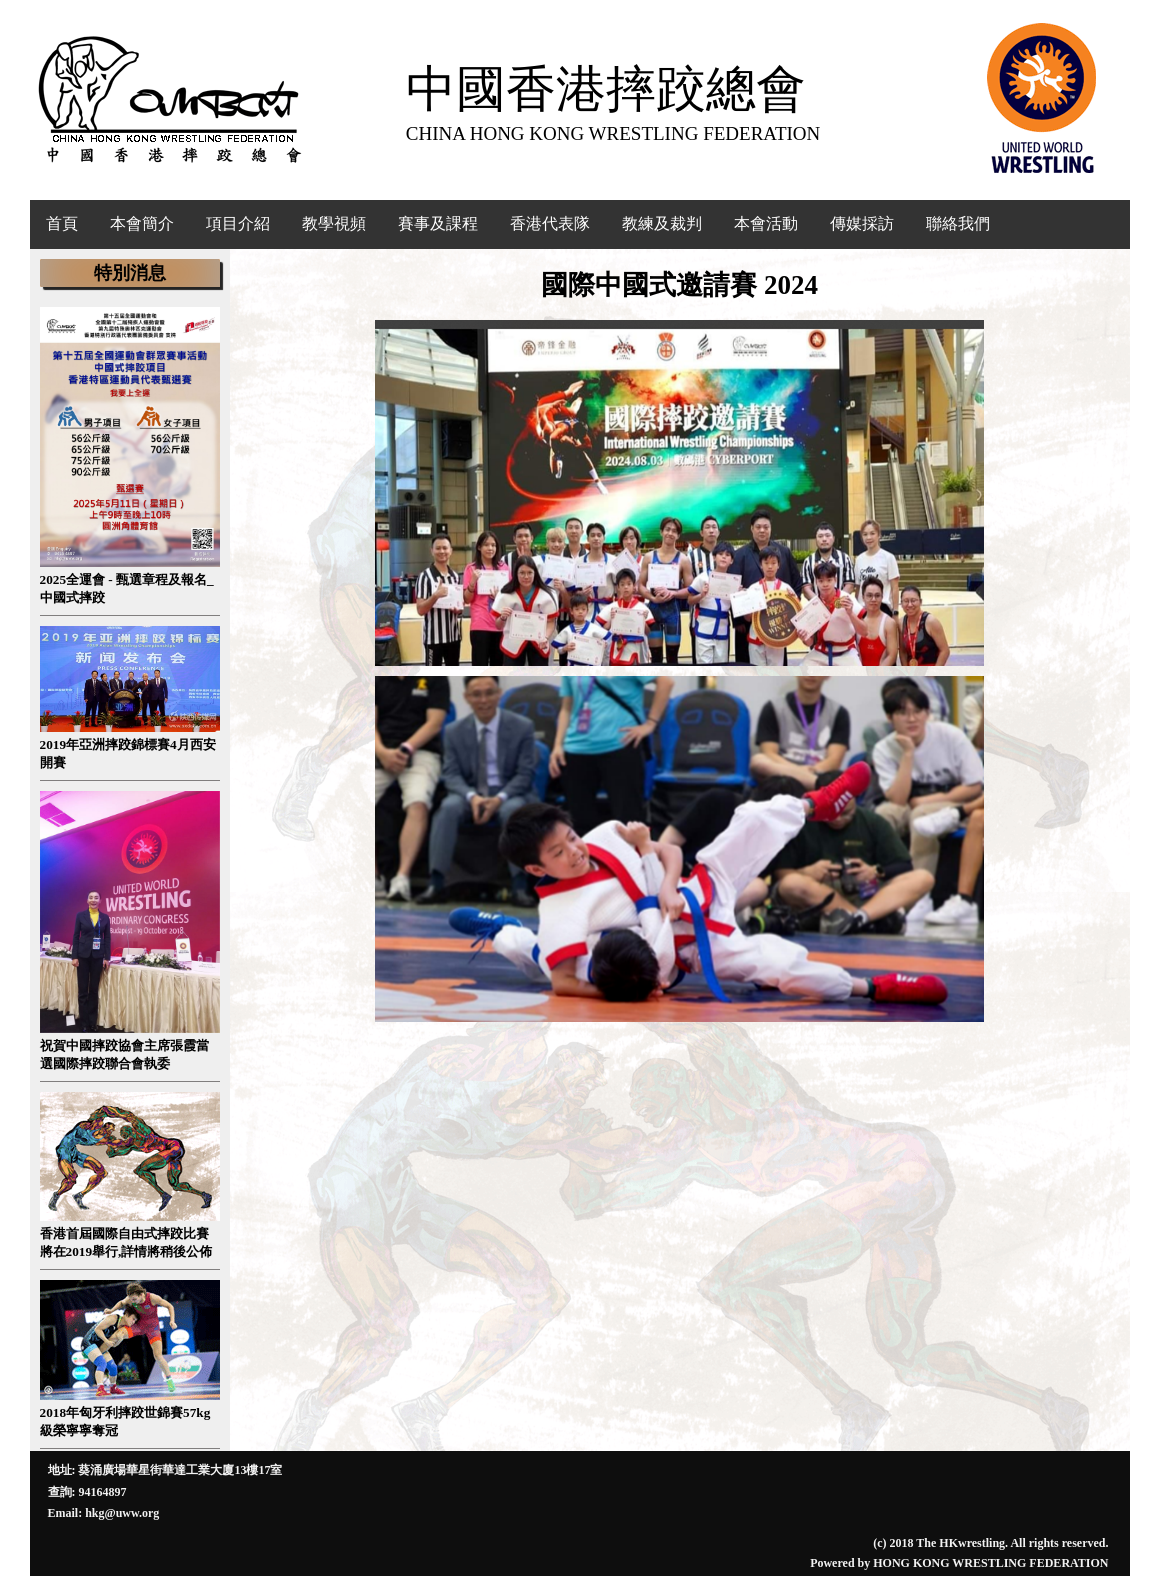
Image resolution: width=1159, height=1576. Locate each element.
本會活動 (766, 223)
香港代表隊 (550, 223)
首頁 (62, 223)
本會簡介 (142, 223)
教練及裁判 (662, 223)
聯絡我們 (958, 223)
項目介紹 (238, 223)
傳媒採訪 (862, 223)
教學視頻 (334, 223)
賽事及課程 (438, 223)
